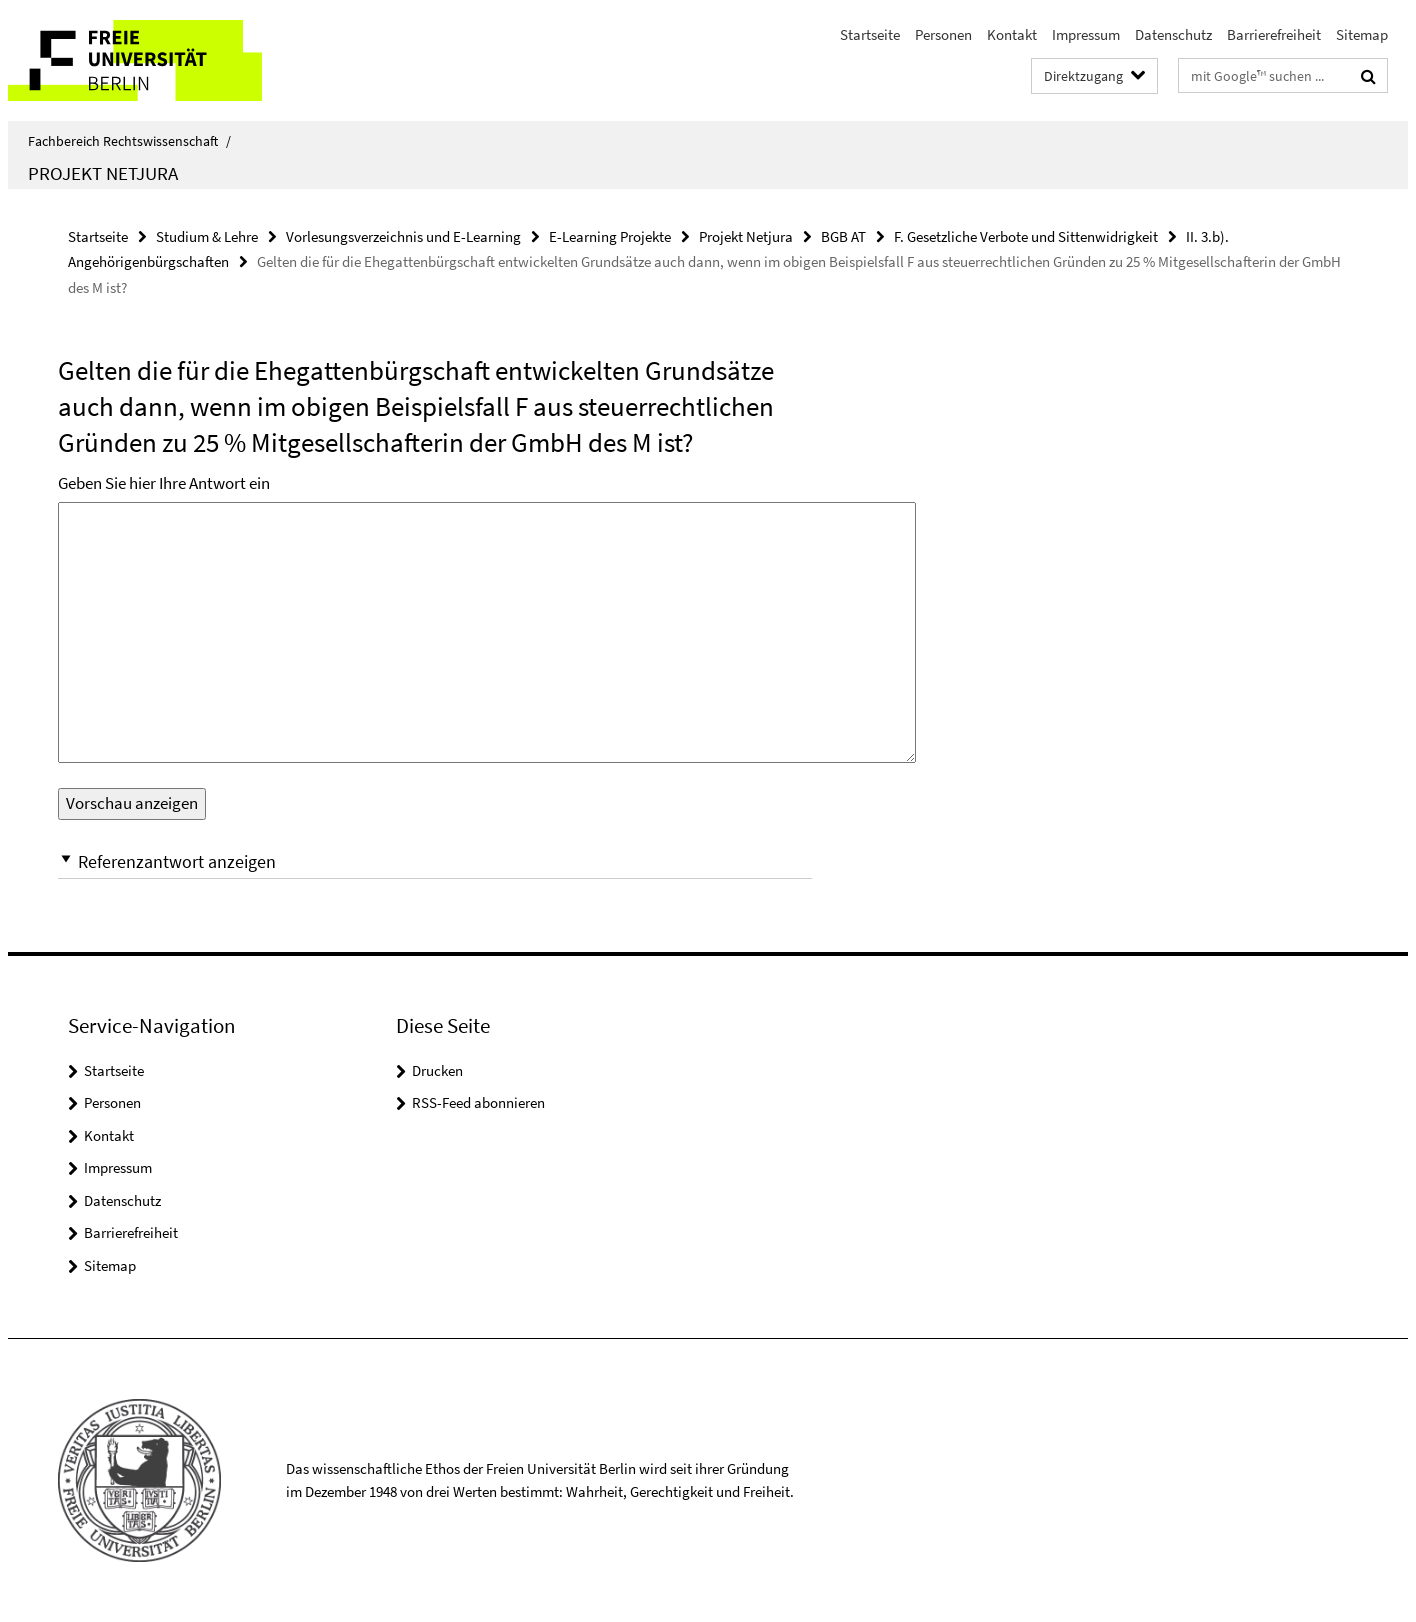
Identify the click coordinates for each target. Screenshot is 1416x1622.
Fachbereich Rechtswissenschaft (129, 141)
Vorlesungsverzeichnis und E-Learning (403, 236)
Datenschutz (1173, 34)
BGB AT (843, 236)
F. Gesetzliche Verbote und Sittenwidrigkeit (1026, 236)
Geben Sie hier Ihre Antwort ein (164, 483)
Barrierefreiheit (1274, 34)
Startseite (870, 34)
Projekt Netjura (103, 173)
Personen (943, 34)
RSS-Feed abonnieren (478, 1102)
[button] (435, 861)
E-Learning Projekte (610, 236)
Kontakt (1012, 34)
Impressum (1086, 34)
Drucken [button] (437, 1070)
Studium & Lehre (207, 236)
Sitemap (1362, 34)
